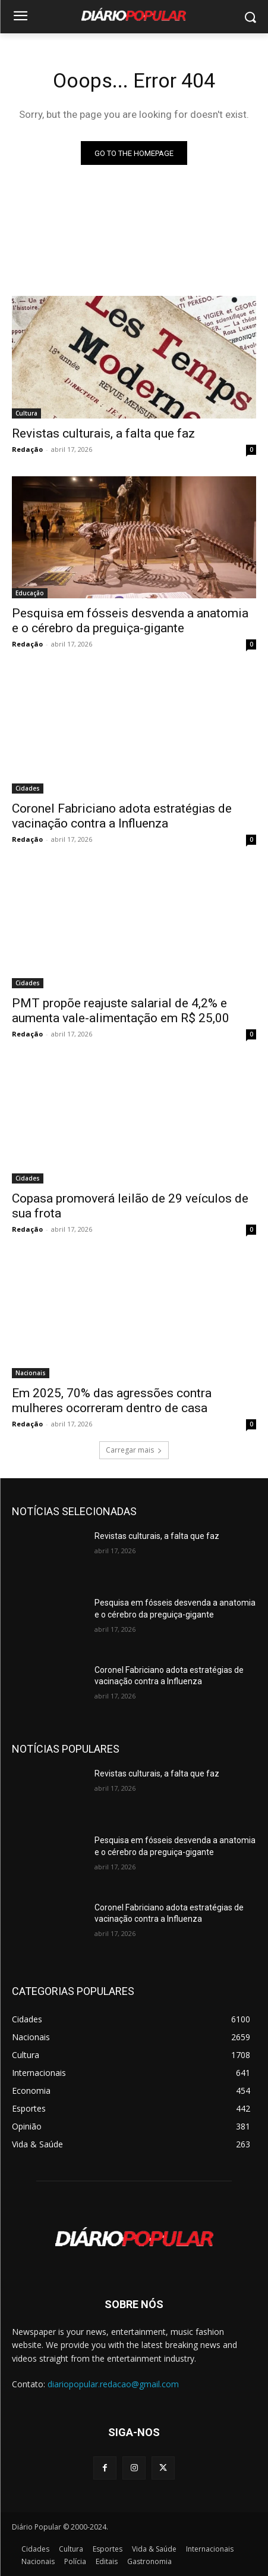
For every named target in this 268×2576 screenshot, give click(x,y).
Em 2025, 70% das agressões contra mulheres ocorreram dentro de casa (112, 1400)
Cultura (26, 413)
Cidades (27, 788)
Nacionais (30, 1373)
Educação (29, 593)
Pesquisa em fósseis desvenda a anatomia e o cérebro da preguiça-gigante (130, 620)
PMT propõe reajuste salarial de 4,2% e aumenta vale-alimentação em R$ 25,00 (120, 1010)
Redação (27, 449)
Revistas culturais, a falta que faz (103, 433)
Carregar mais (134, 1450)
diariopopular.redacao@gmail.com (113, 2384)
